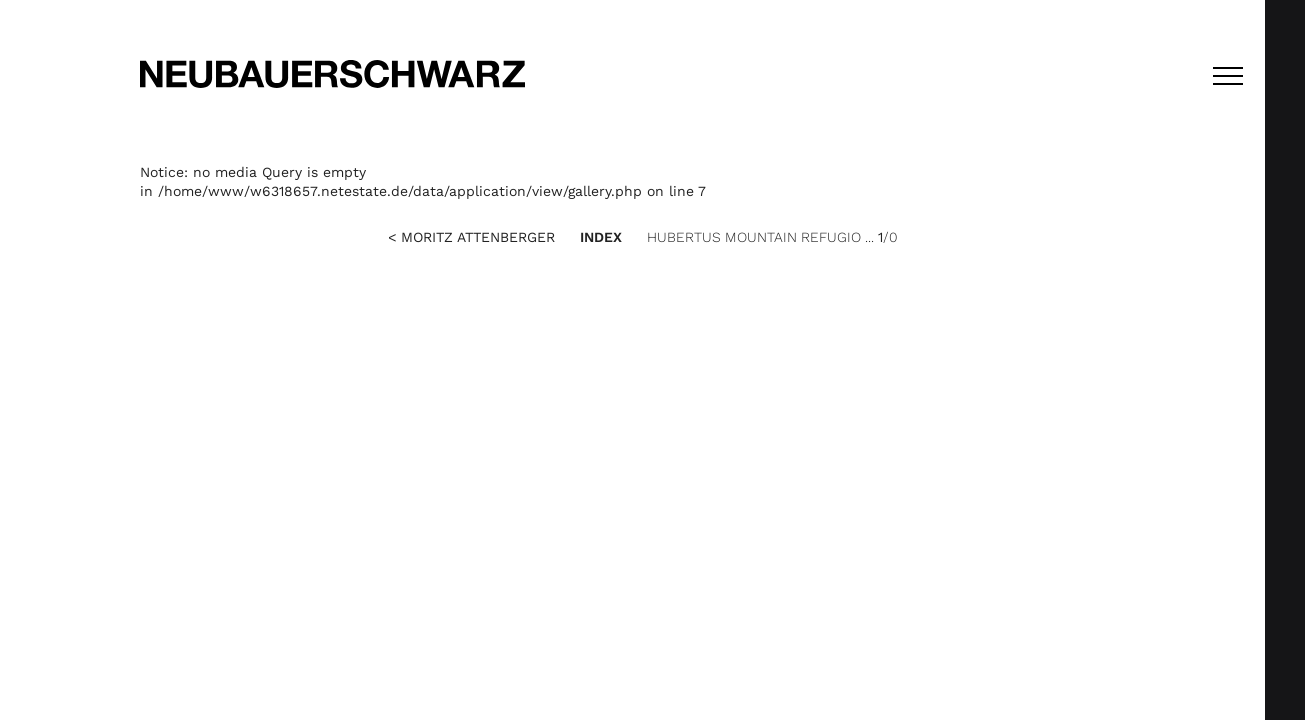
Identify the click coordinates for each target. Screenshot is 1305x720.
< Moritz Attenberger (471, 237)
